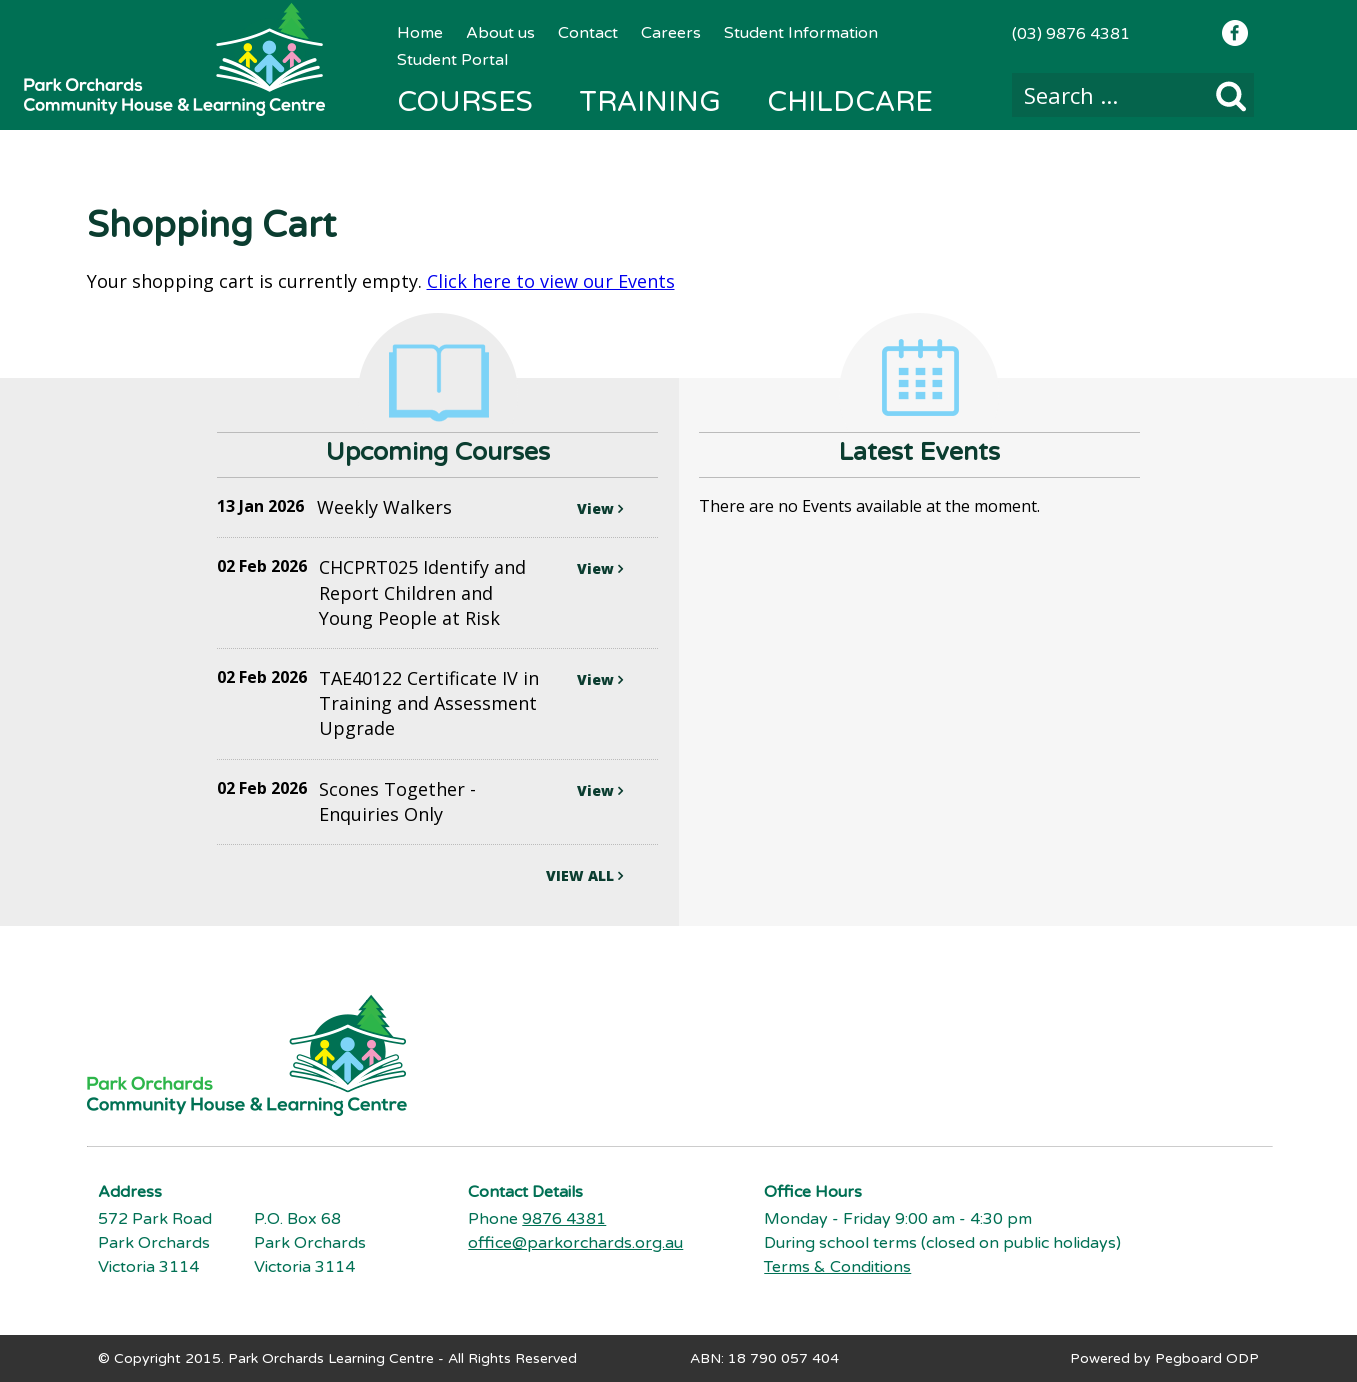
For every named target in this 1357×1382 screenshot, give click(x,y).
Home (420, 33)
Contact (588, 33)
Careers (671, 33)
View (600, 508)
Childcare (850, 102)
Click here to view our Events (551, 281)
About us (500, 33)
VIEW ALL (584, 875)
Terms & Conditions (837, 1267)
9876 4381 (564, 1219)
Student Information (801, 33)
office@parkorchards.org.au (575, 1243)
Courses (465, 102)
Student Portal (452, 60)
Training (650, 102)
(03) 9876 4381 (1071, 34)
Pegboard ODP (1207, 1358)
